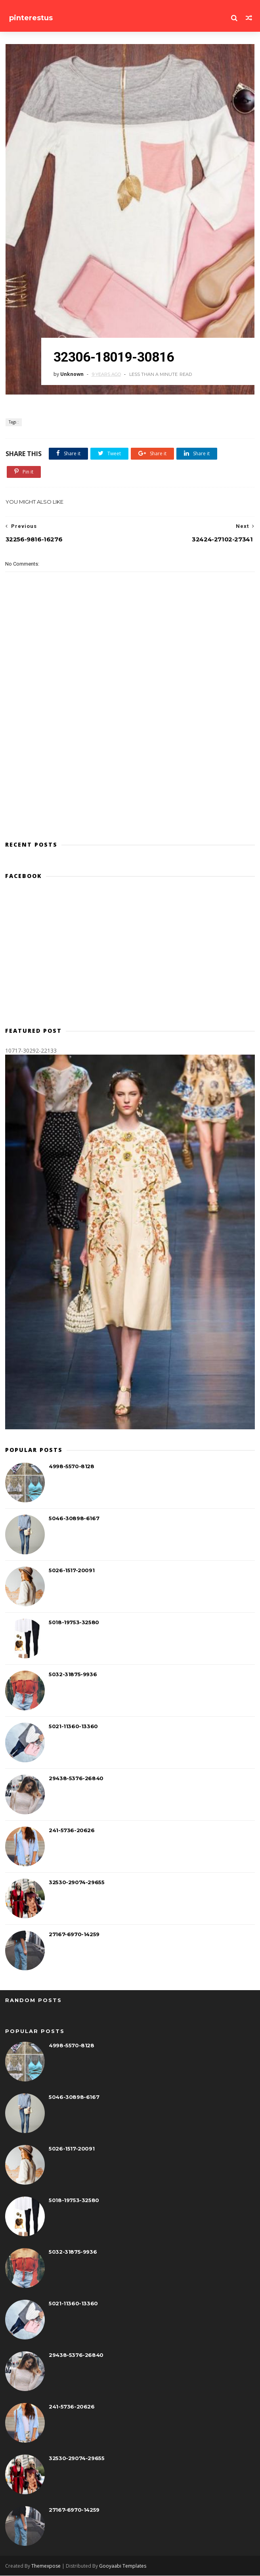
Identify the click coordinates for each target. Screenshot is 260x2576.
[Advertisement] (130, 957)
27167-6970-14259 (74, 1935)
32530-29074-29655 (76, 1883)
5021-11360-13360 (73, 1727)
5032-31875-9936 (73, 1675)
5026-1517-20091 (71, 1571)
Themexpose (46, 2566)
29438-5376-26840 (76, 1779)
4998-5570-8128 (71, 1467)
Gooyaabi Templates (122, 2566)
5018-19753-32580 (74, 1623)
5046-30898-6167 (74, 1519)
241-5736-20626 (71, 1831)
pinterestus (31, 17)
